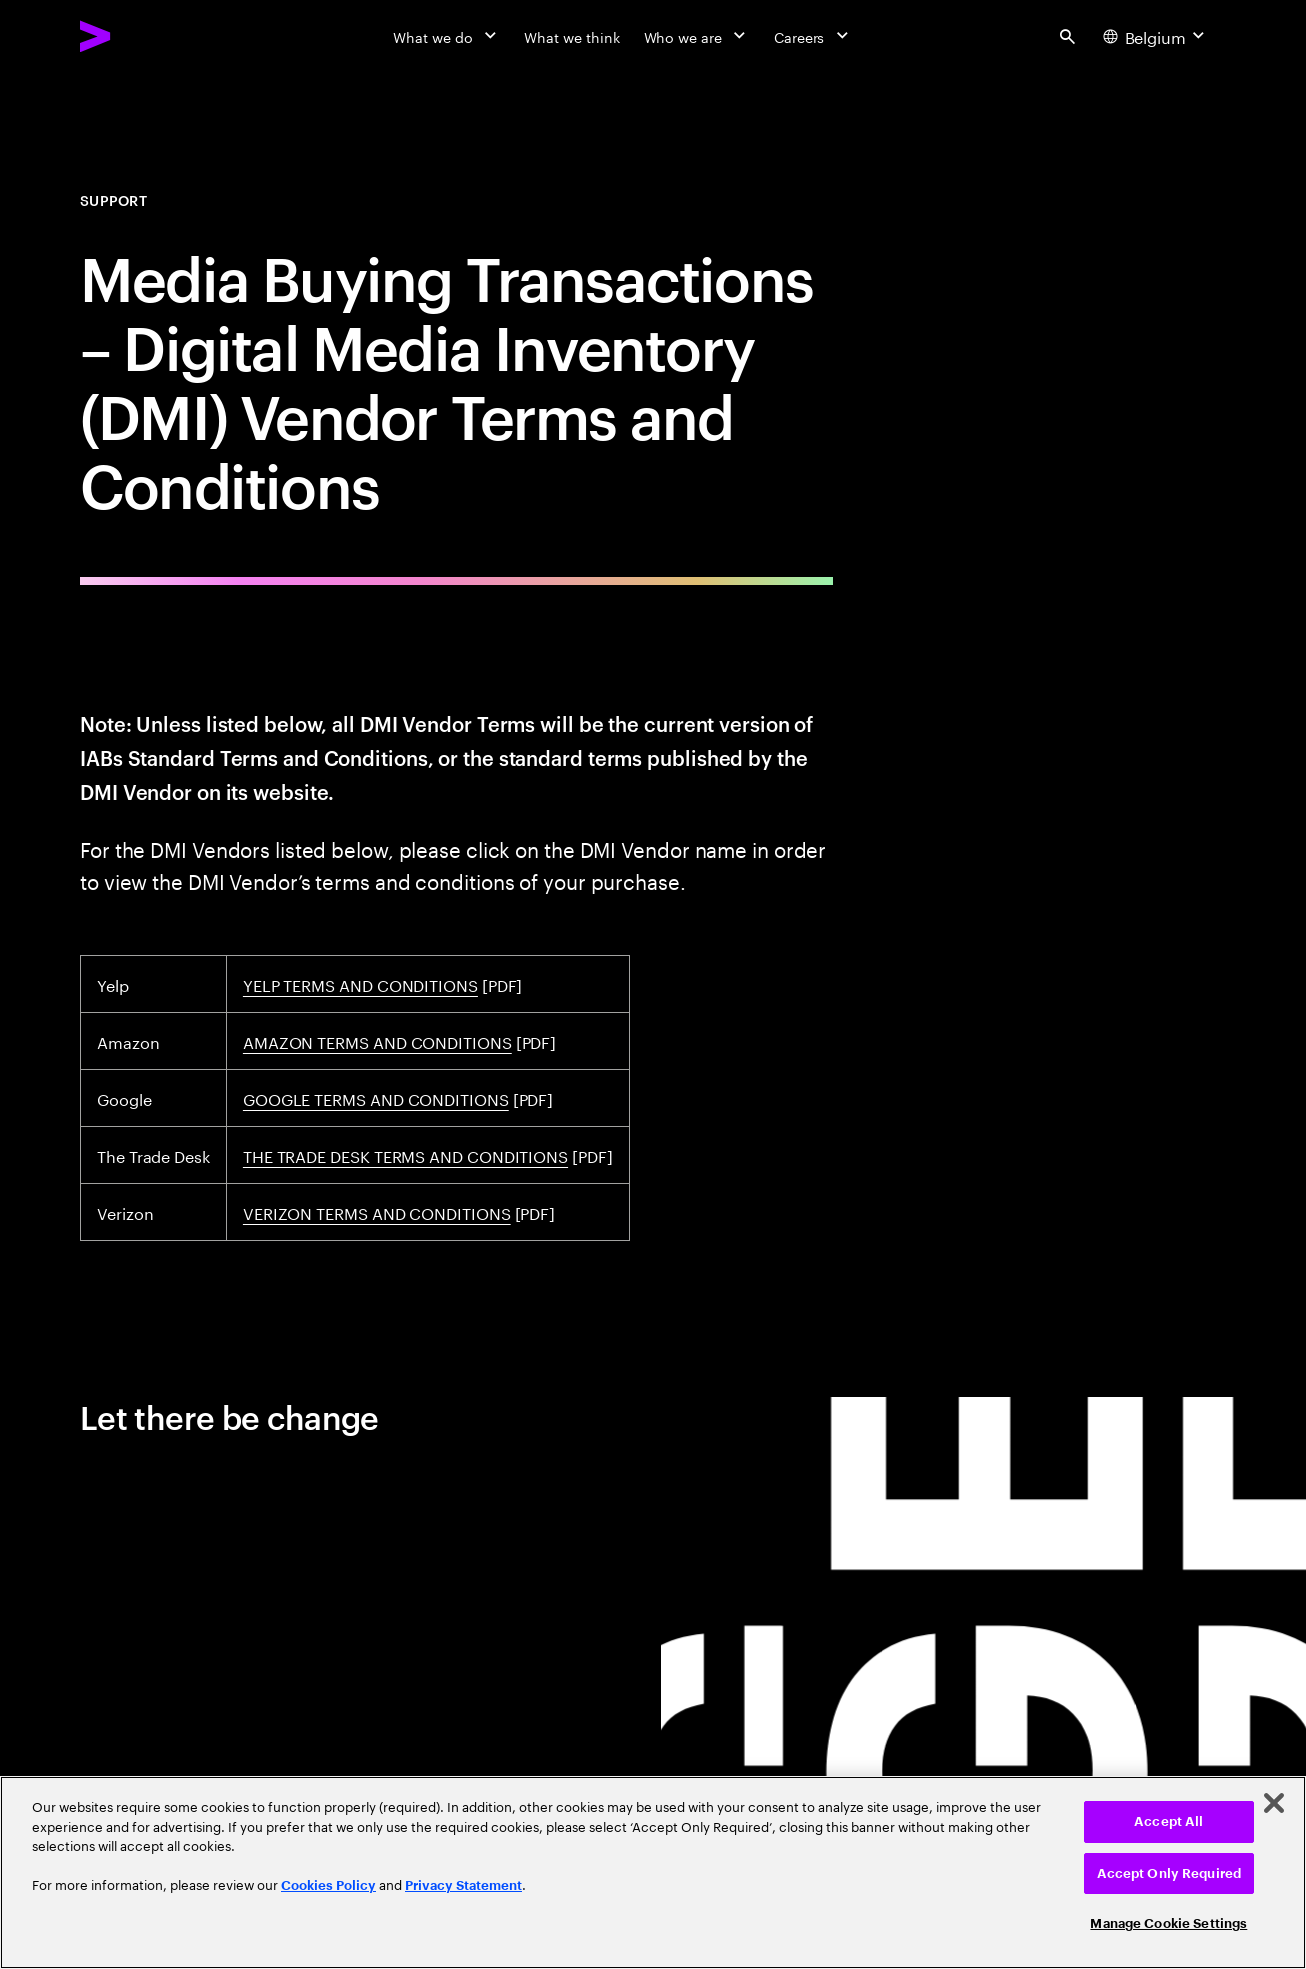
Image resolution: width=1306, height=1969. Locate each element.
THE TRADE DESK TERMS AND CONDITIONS (405, 1154)
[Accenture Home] (141, 36)
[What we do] (446, 36)
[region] (653, 1872)
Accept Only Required (1169, 1873)
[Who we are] (697, 36)
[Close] (1274, 1803)
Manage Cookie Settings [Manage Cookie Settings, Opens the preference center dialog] (1168, 1923)
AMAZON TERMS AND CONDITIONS (377, 1040)
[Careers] (813, 36)
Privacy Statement (463, 1885)
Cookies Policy (328, 1885)
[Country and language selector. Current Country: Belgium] (1156, 36)
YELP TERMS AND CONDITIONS (360, 983)
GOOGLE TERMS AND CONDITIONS (376, 1097)
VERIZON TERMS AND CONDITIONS (377, 1211)
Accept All (1168, 1821)
